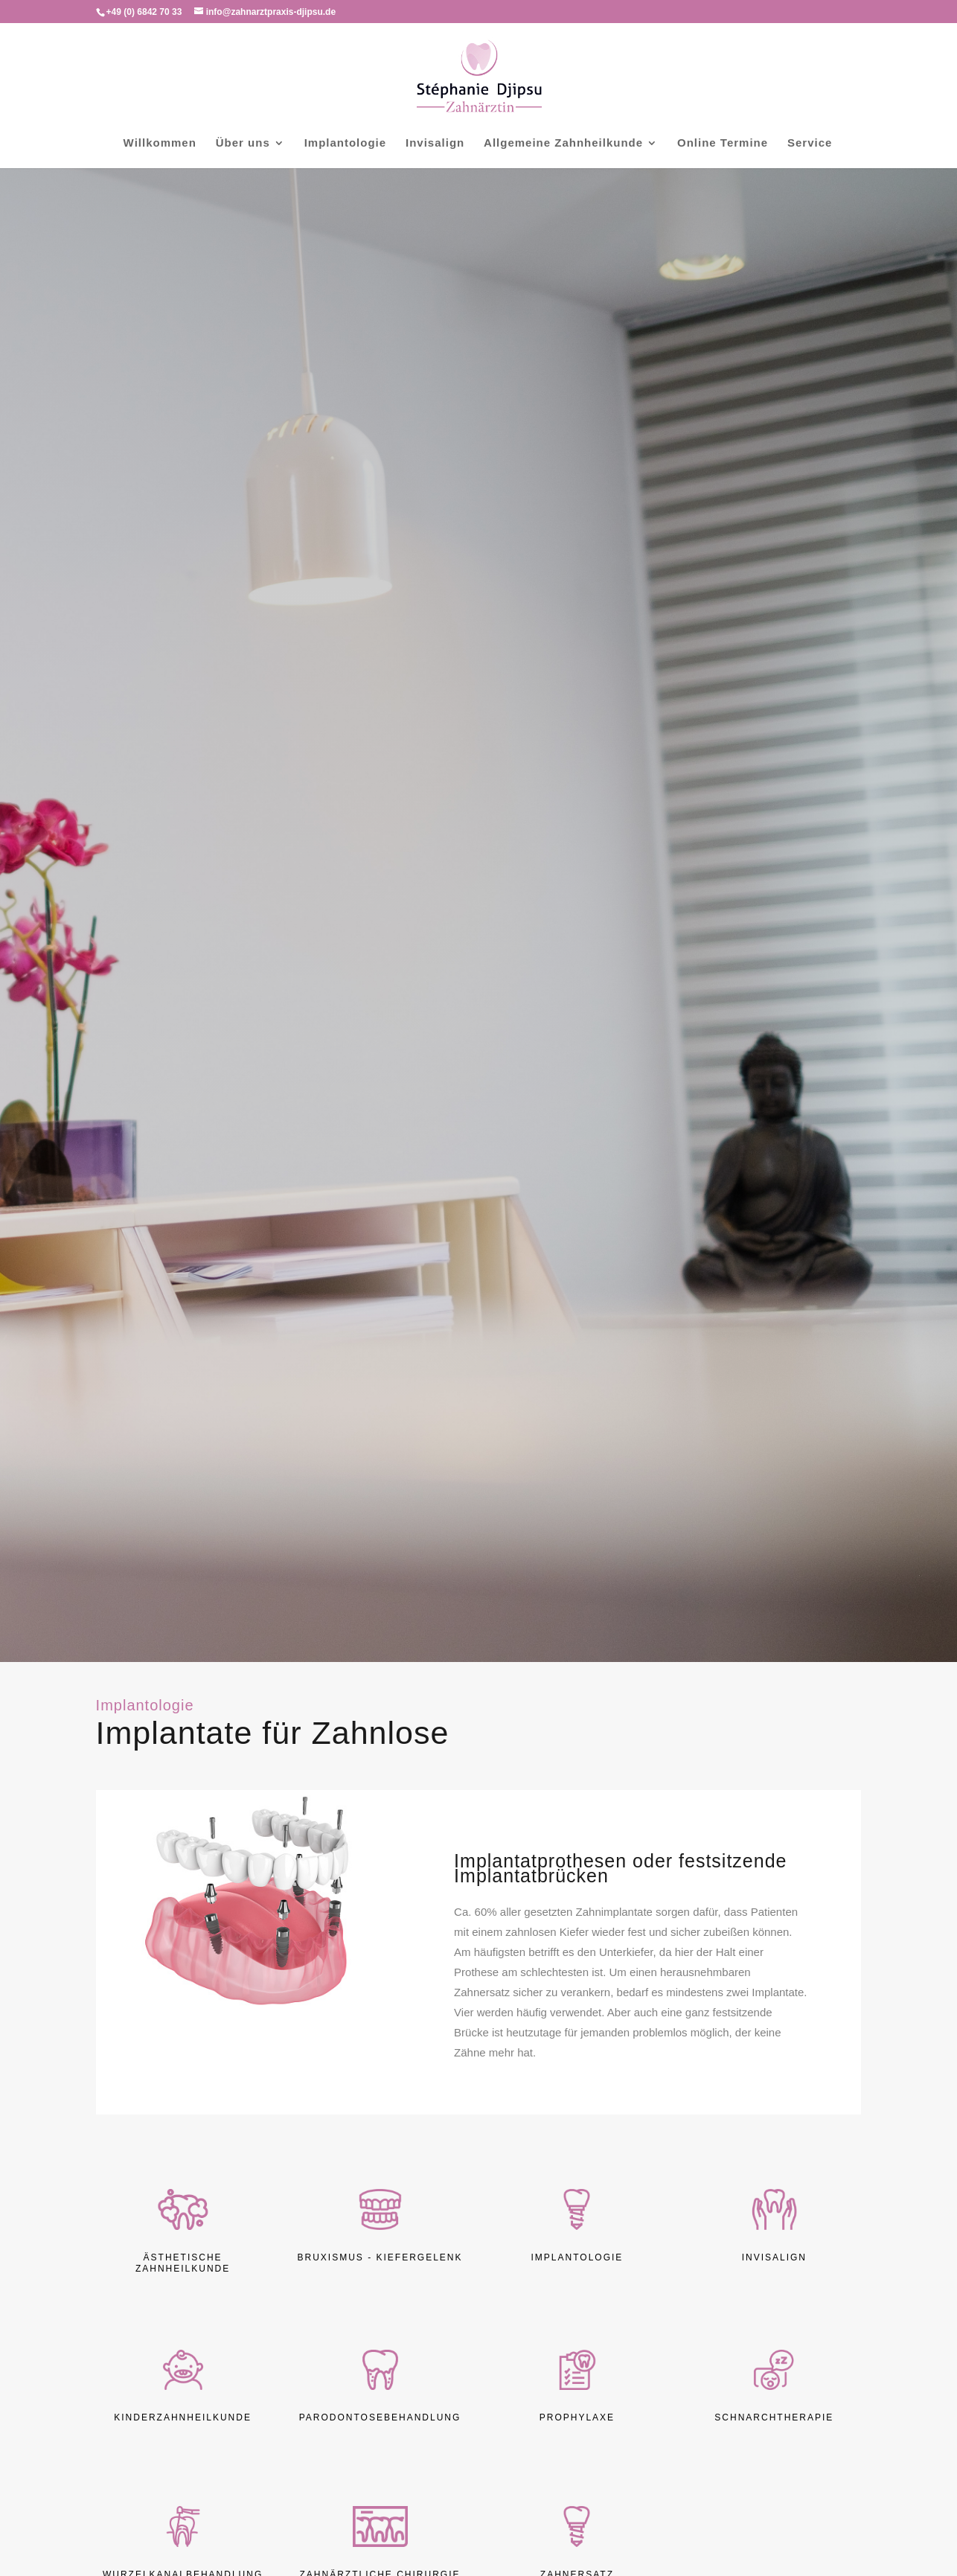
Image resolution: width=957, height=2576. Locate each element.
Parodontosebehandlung (380, 2417)
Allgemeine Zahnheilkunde (563, 143)
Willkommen (160, 143)
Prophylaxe (577, 2417)
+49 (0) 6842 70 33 (144, 12)
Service (809, 143)
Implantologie (345, 143)
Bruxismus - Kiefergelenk (380, 2257)
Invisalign (435, 143)
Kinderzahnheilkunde (183, 2417)
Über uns (243, 143)
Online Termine (722, 143)
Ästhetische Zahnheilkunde (182, 2263)
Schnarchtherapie (773, 2417)
